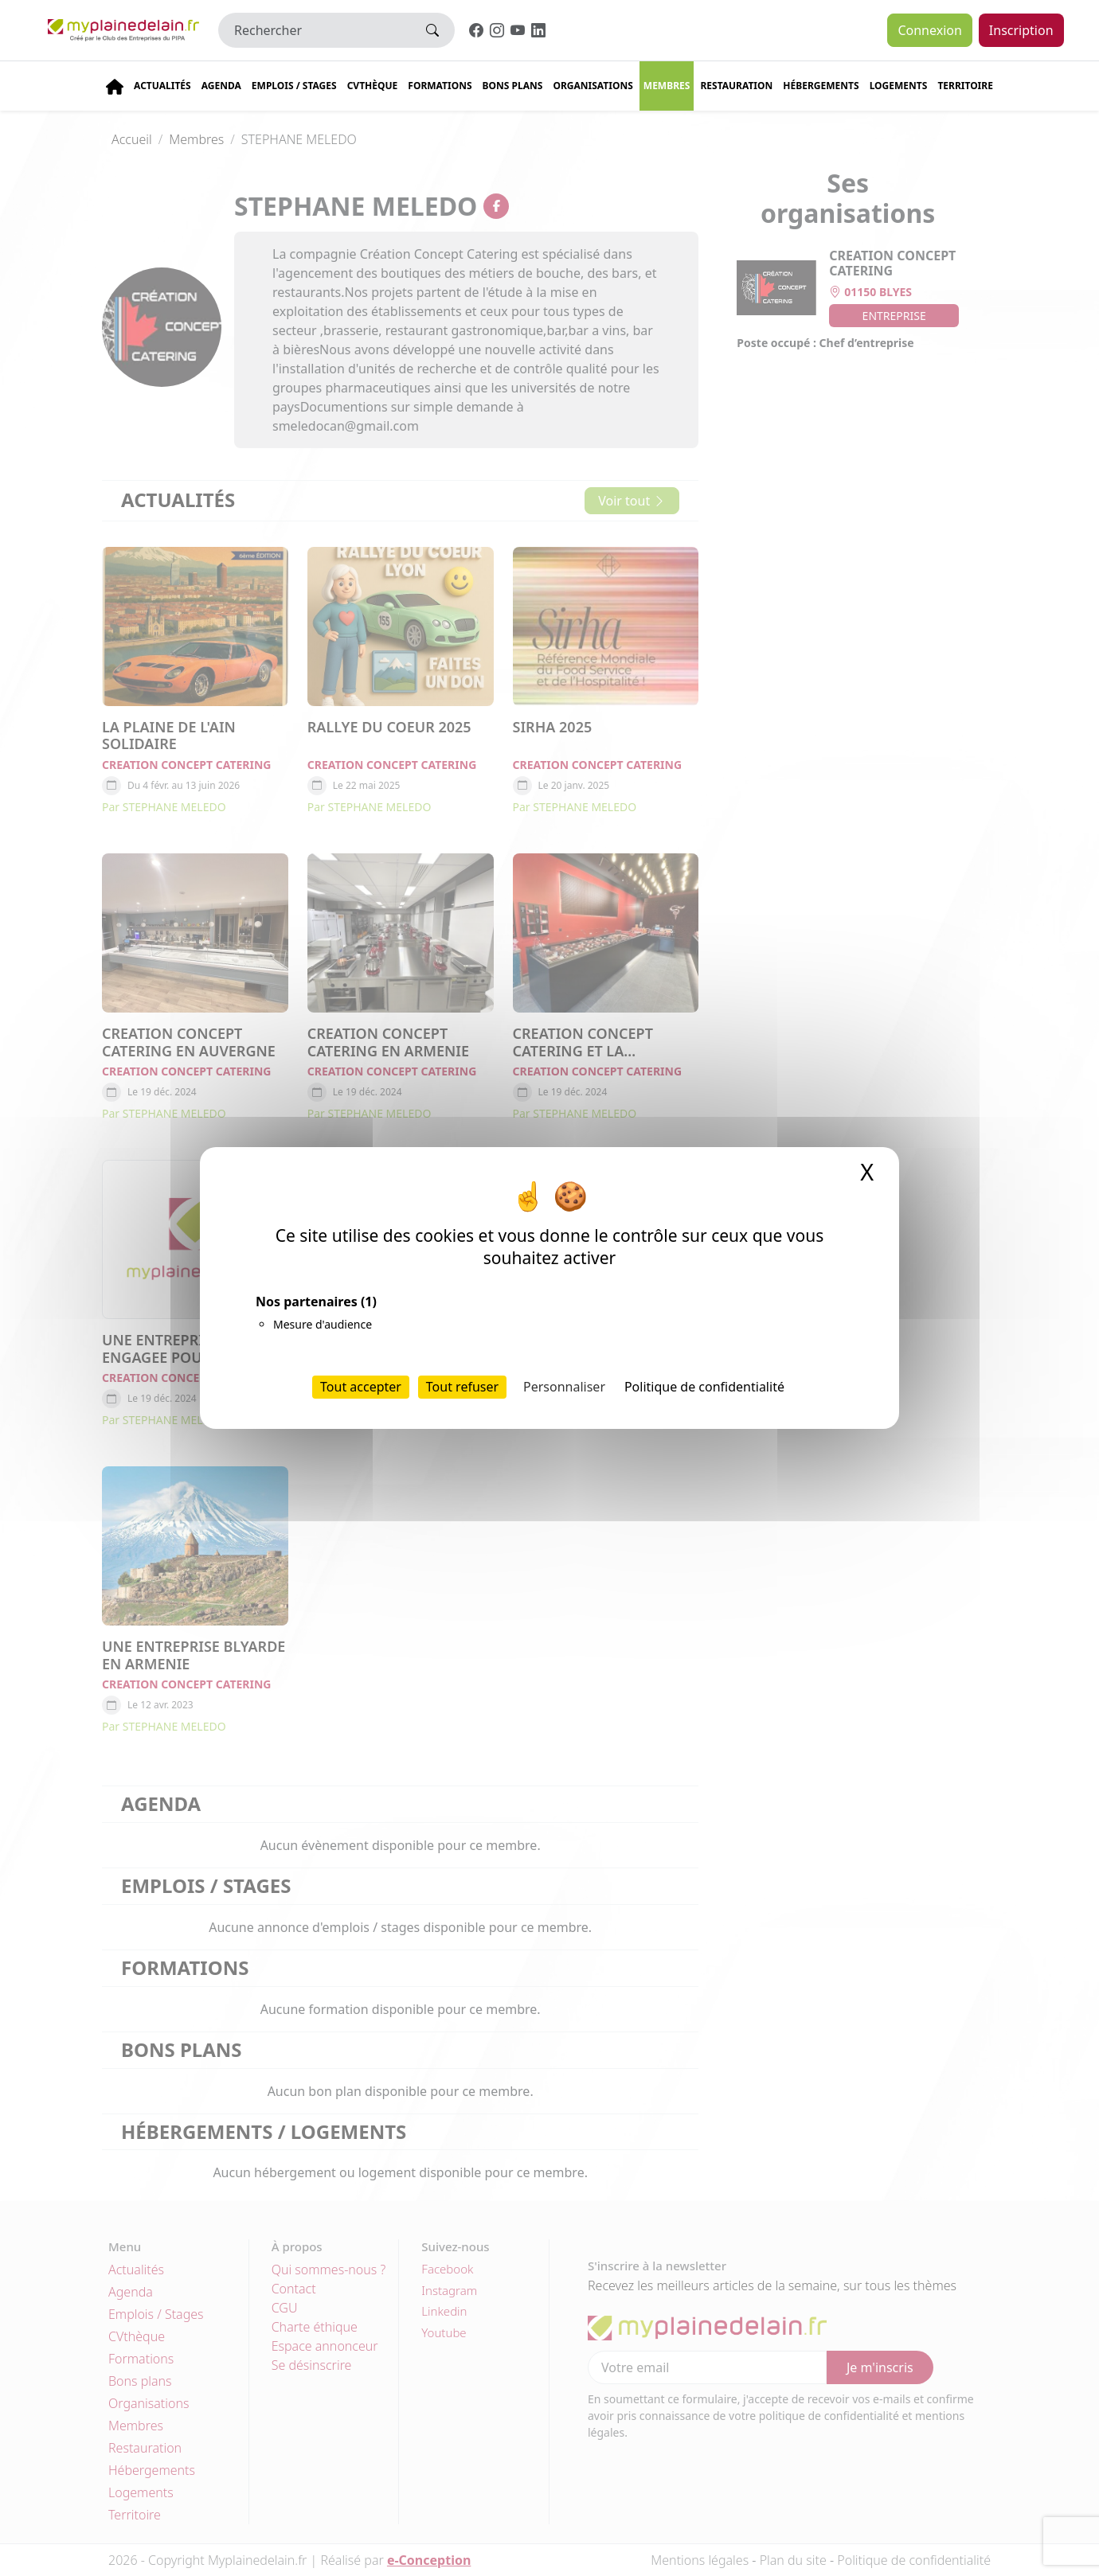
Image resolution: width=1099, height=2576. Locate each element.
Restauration (736, 85)
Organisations (592, 85)
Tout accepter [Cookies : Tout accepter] (360, 1386)
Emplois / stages (294, 85)
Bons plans (513, 85)
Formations (439, 85)
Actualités (162, 85)
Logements (899, 85)
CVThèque (372, 85)
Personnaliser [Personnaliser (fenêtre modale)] (564, 1386)
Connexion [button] (929, 30)
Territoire (965, 85)
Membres (666, 85)
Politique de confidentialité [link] (704, 1386)
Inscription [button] (1021, 30)
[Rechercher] (314, 30)
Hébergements (820, 85)
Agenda (221, 85)
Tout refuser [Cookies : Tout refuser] (462, 1386)
